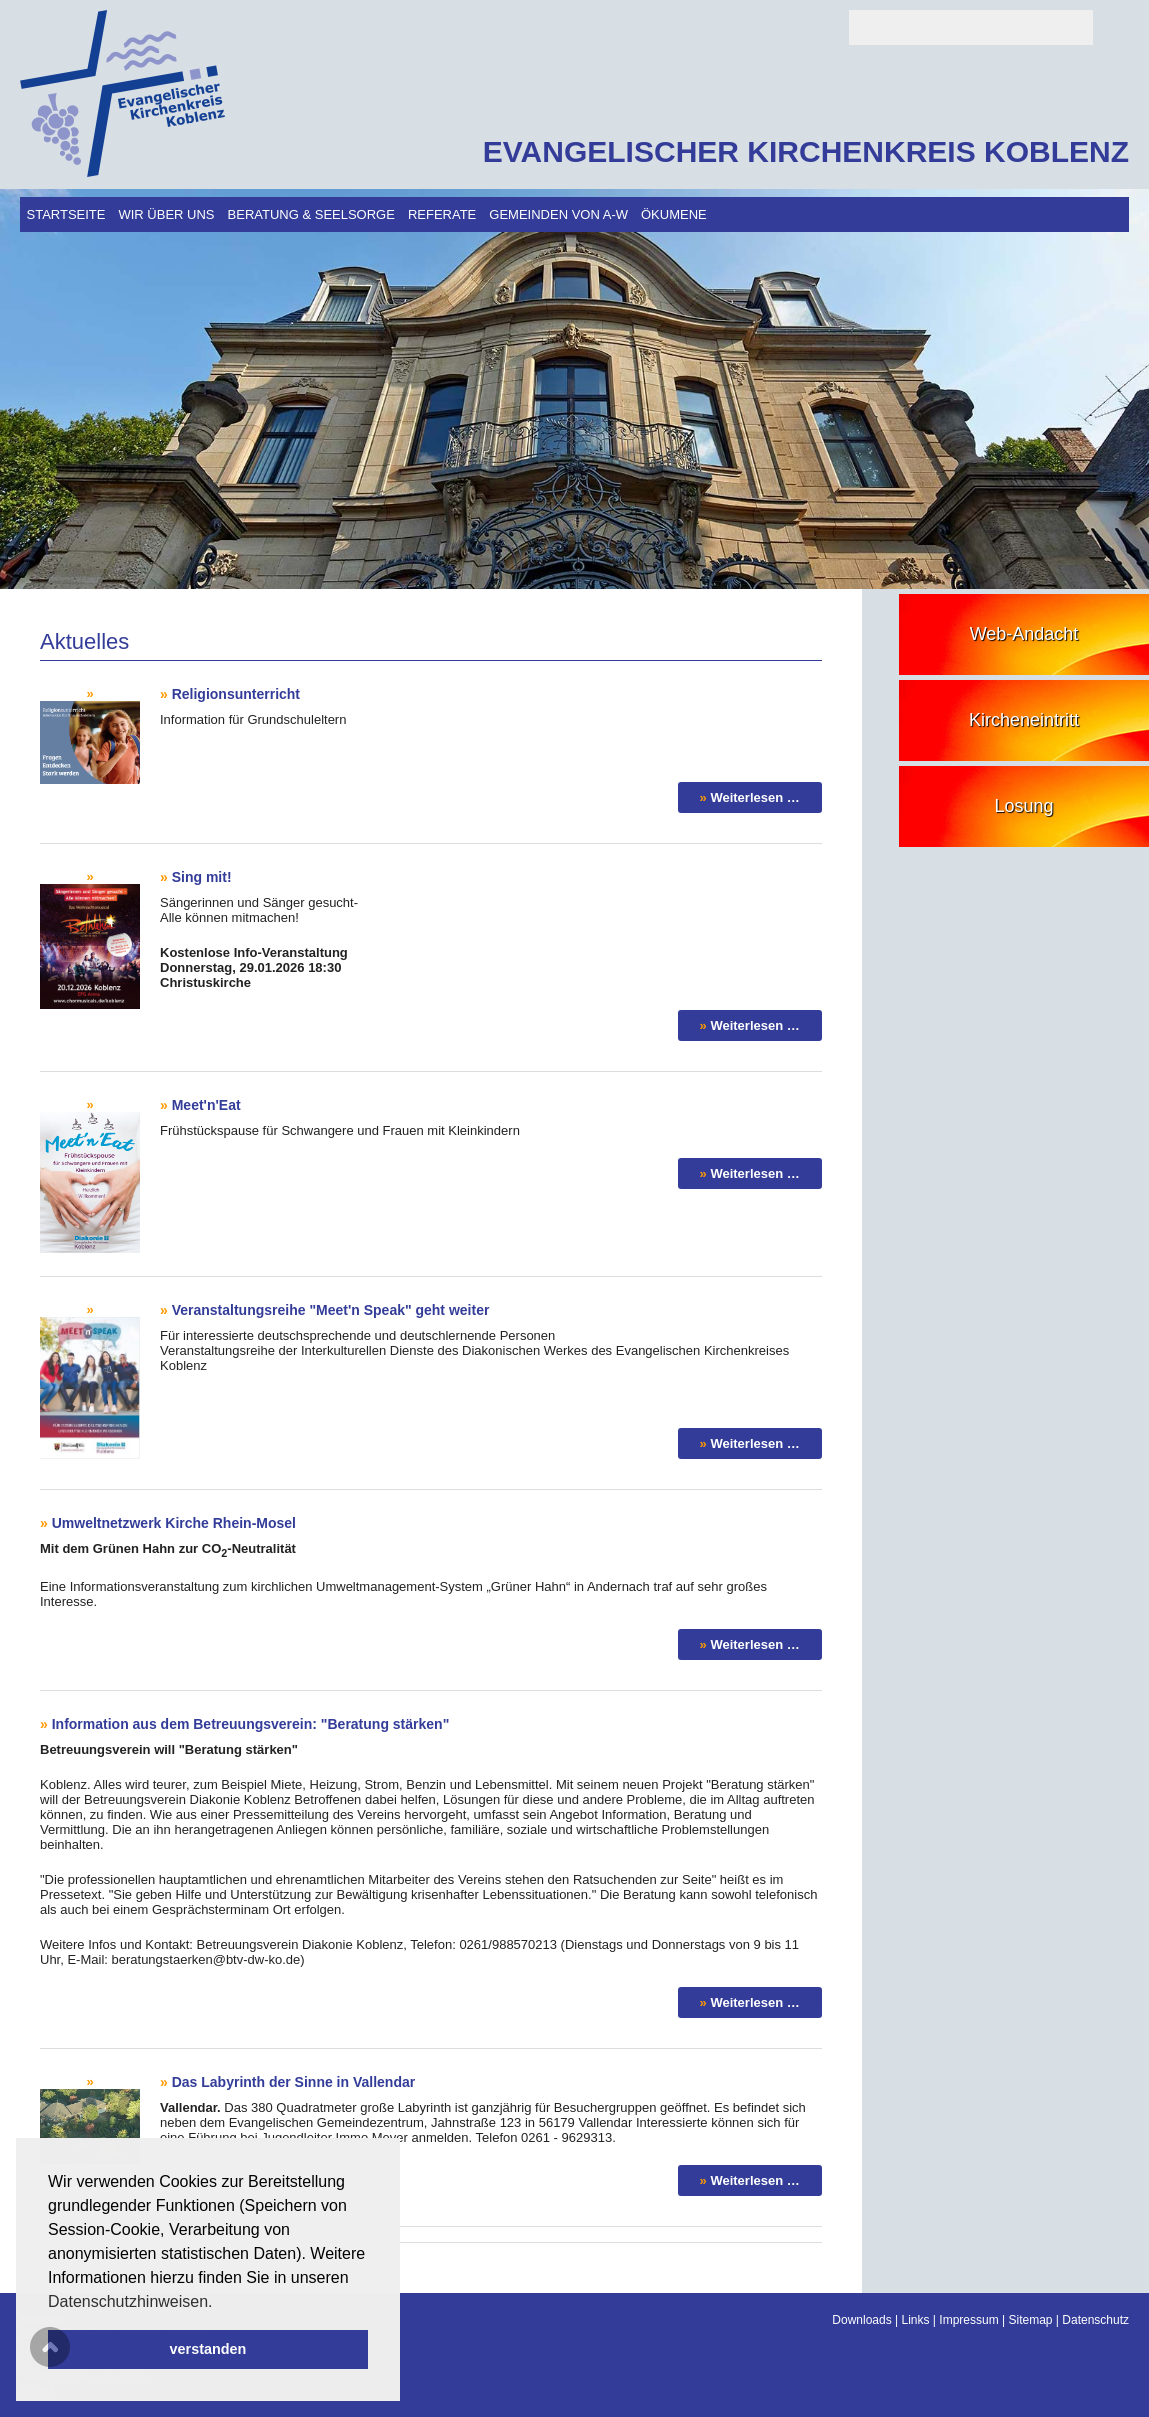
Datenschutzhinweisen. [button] (130, 2301)
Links (916, 2320)
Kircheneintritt (1024, 720)
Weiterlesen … (754, 797)
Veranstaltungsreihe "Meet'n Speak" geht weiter (331, 1310)
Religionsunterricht (236, 694)
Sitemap (1030, 2320)
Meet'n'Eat (206, 1105)
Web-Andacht (1024, 634)
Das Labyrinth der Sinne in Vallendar (294, 2082)
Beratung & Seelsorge (311, 214)
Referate (442, 214)
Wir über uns (166, 214)
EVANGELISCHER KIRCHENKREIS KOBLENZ (806, 151)
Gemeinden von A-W (558, 214)
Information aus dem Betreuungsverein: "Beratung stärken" (251, 1724)
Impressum (968, 2320)
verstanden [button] (208, 2349)
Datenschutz (1095, 2320)
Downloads (861, 2320)
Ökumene (674, 214)
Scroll (50, 2347)
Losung (1023, 806)
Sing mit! (202, 877)
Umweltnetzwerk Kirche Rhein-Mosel (174, 1523)
